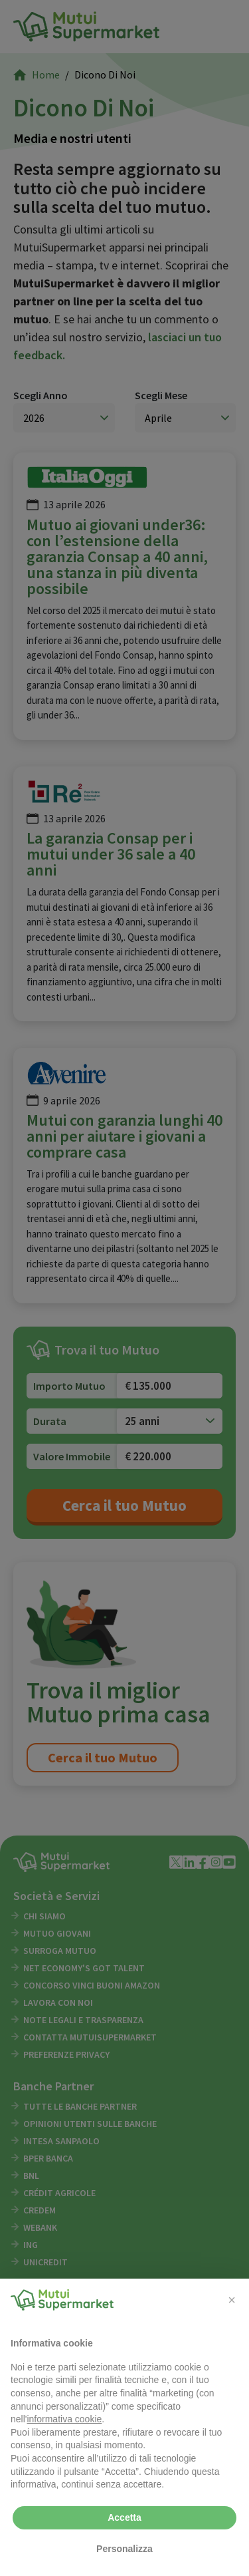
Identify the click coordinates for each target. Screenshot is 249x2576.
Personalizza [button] (124, 2548)
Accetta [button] (124, 2517)
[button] (231, 2300)
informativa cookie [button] (64, 2419)
